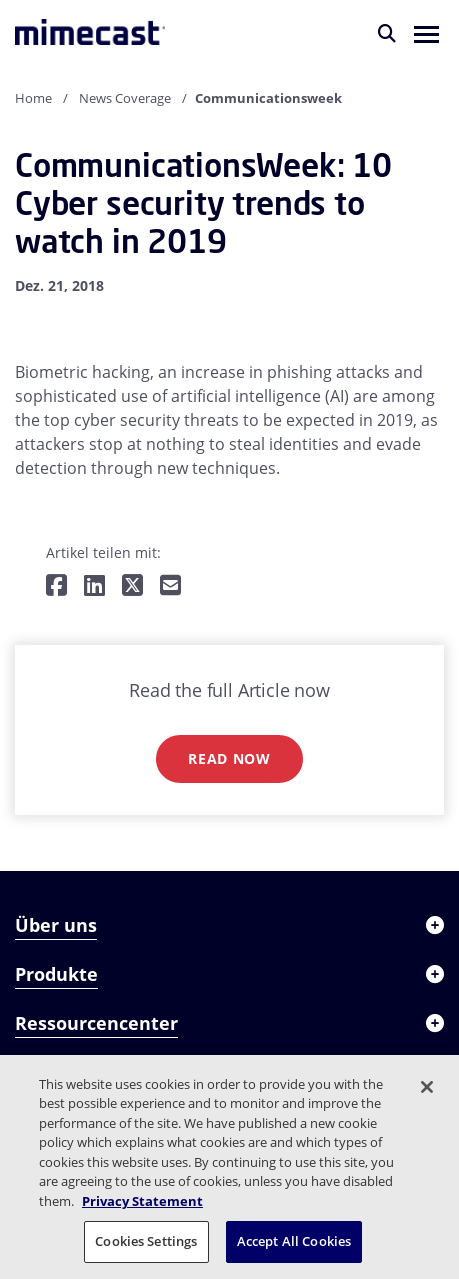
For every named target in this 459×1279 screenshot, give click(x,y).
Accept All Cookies (294, 1241)
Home (33, 98)
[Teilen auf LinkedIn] (94, 586)
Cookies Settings (146, 1241)
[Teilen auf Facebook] (56, 586)
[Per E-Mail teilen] (170, 586)
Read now (229, 758)
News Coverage (125, 98)
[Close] (427, 1087)
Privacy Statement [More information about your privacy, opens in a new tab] (142, 1201)
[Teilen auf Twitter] (132, 586)
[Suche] (387, 33)
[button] (426, 33)
